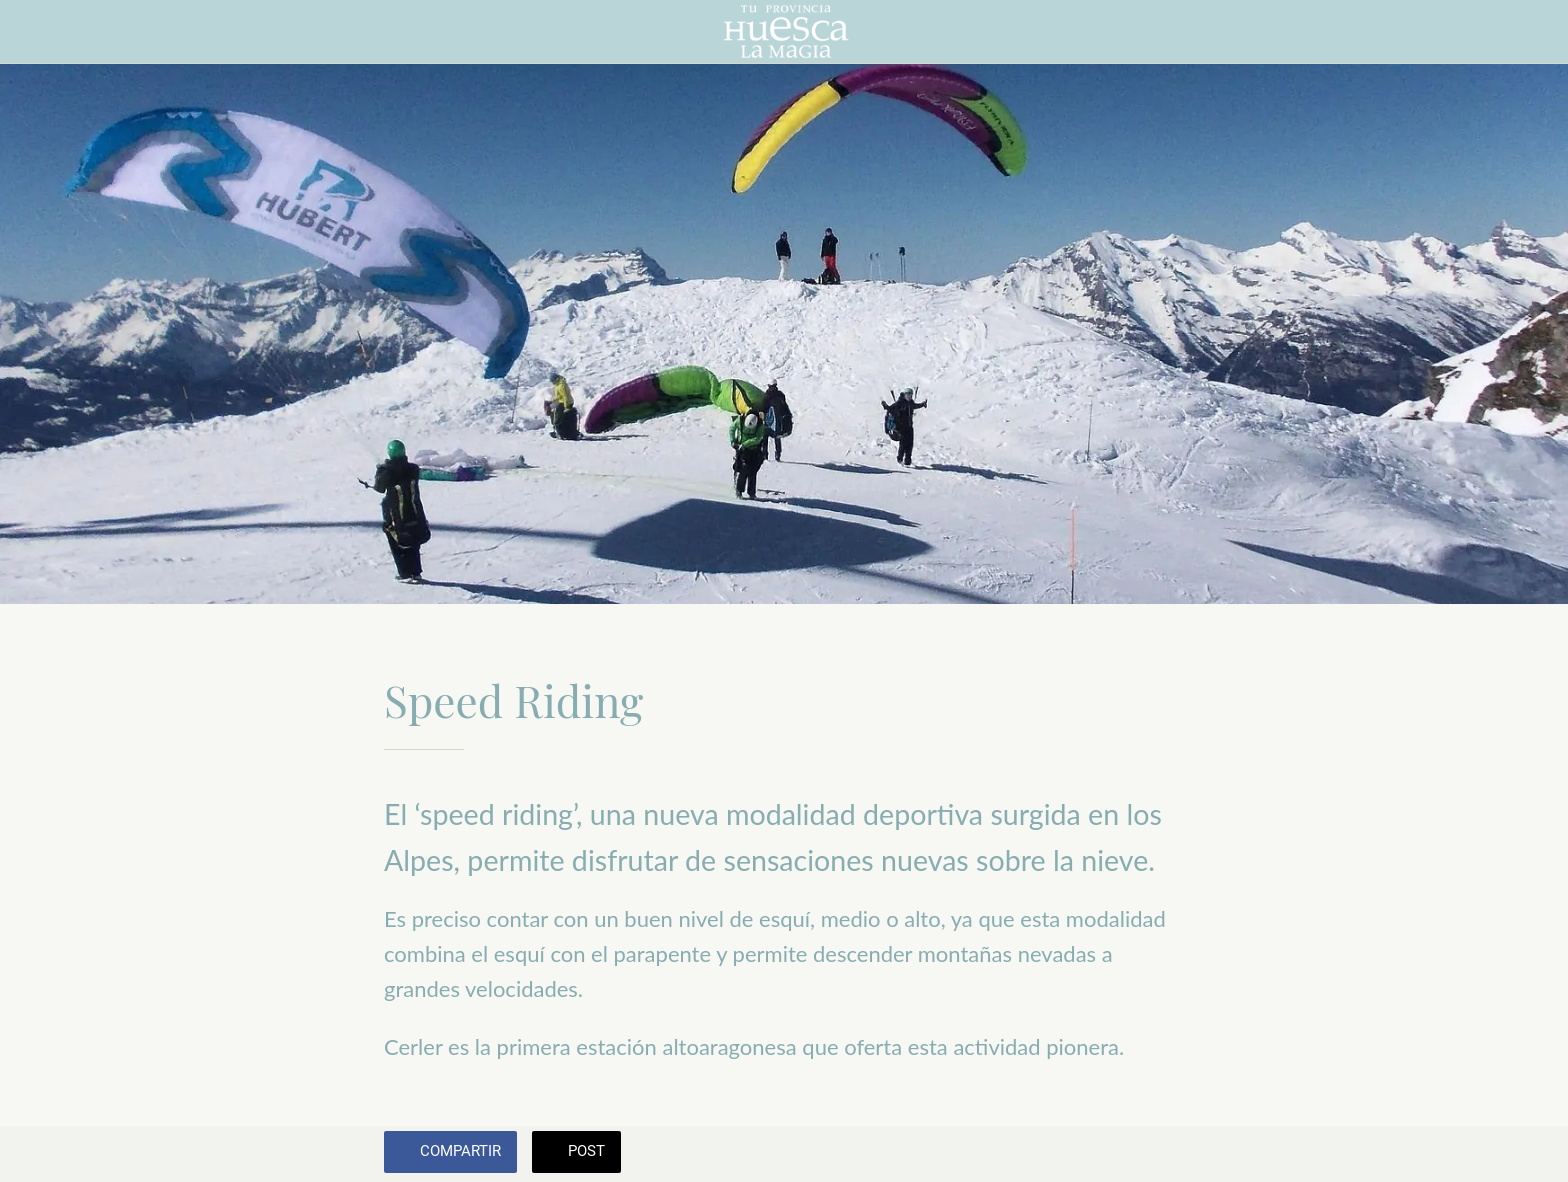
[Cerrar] (40, 32)
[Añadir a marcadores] (1160, 1154)
